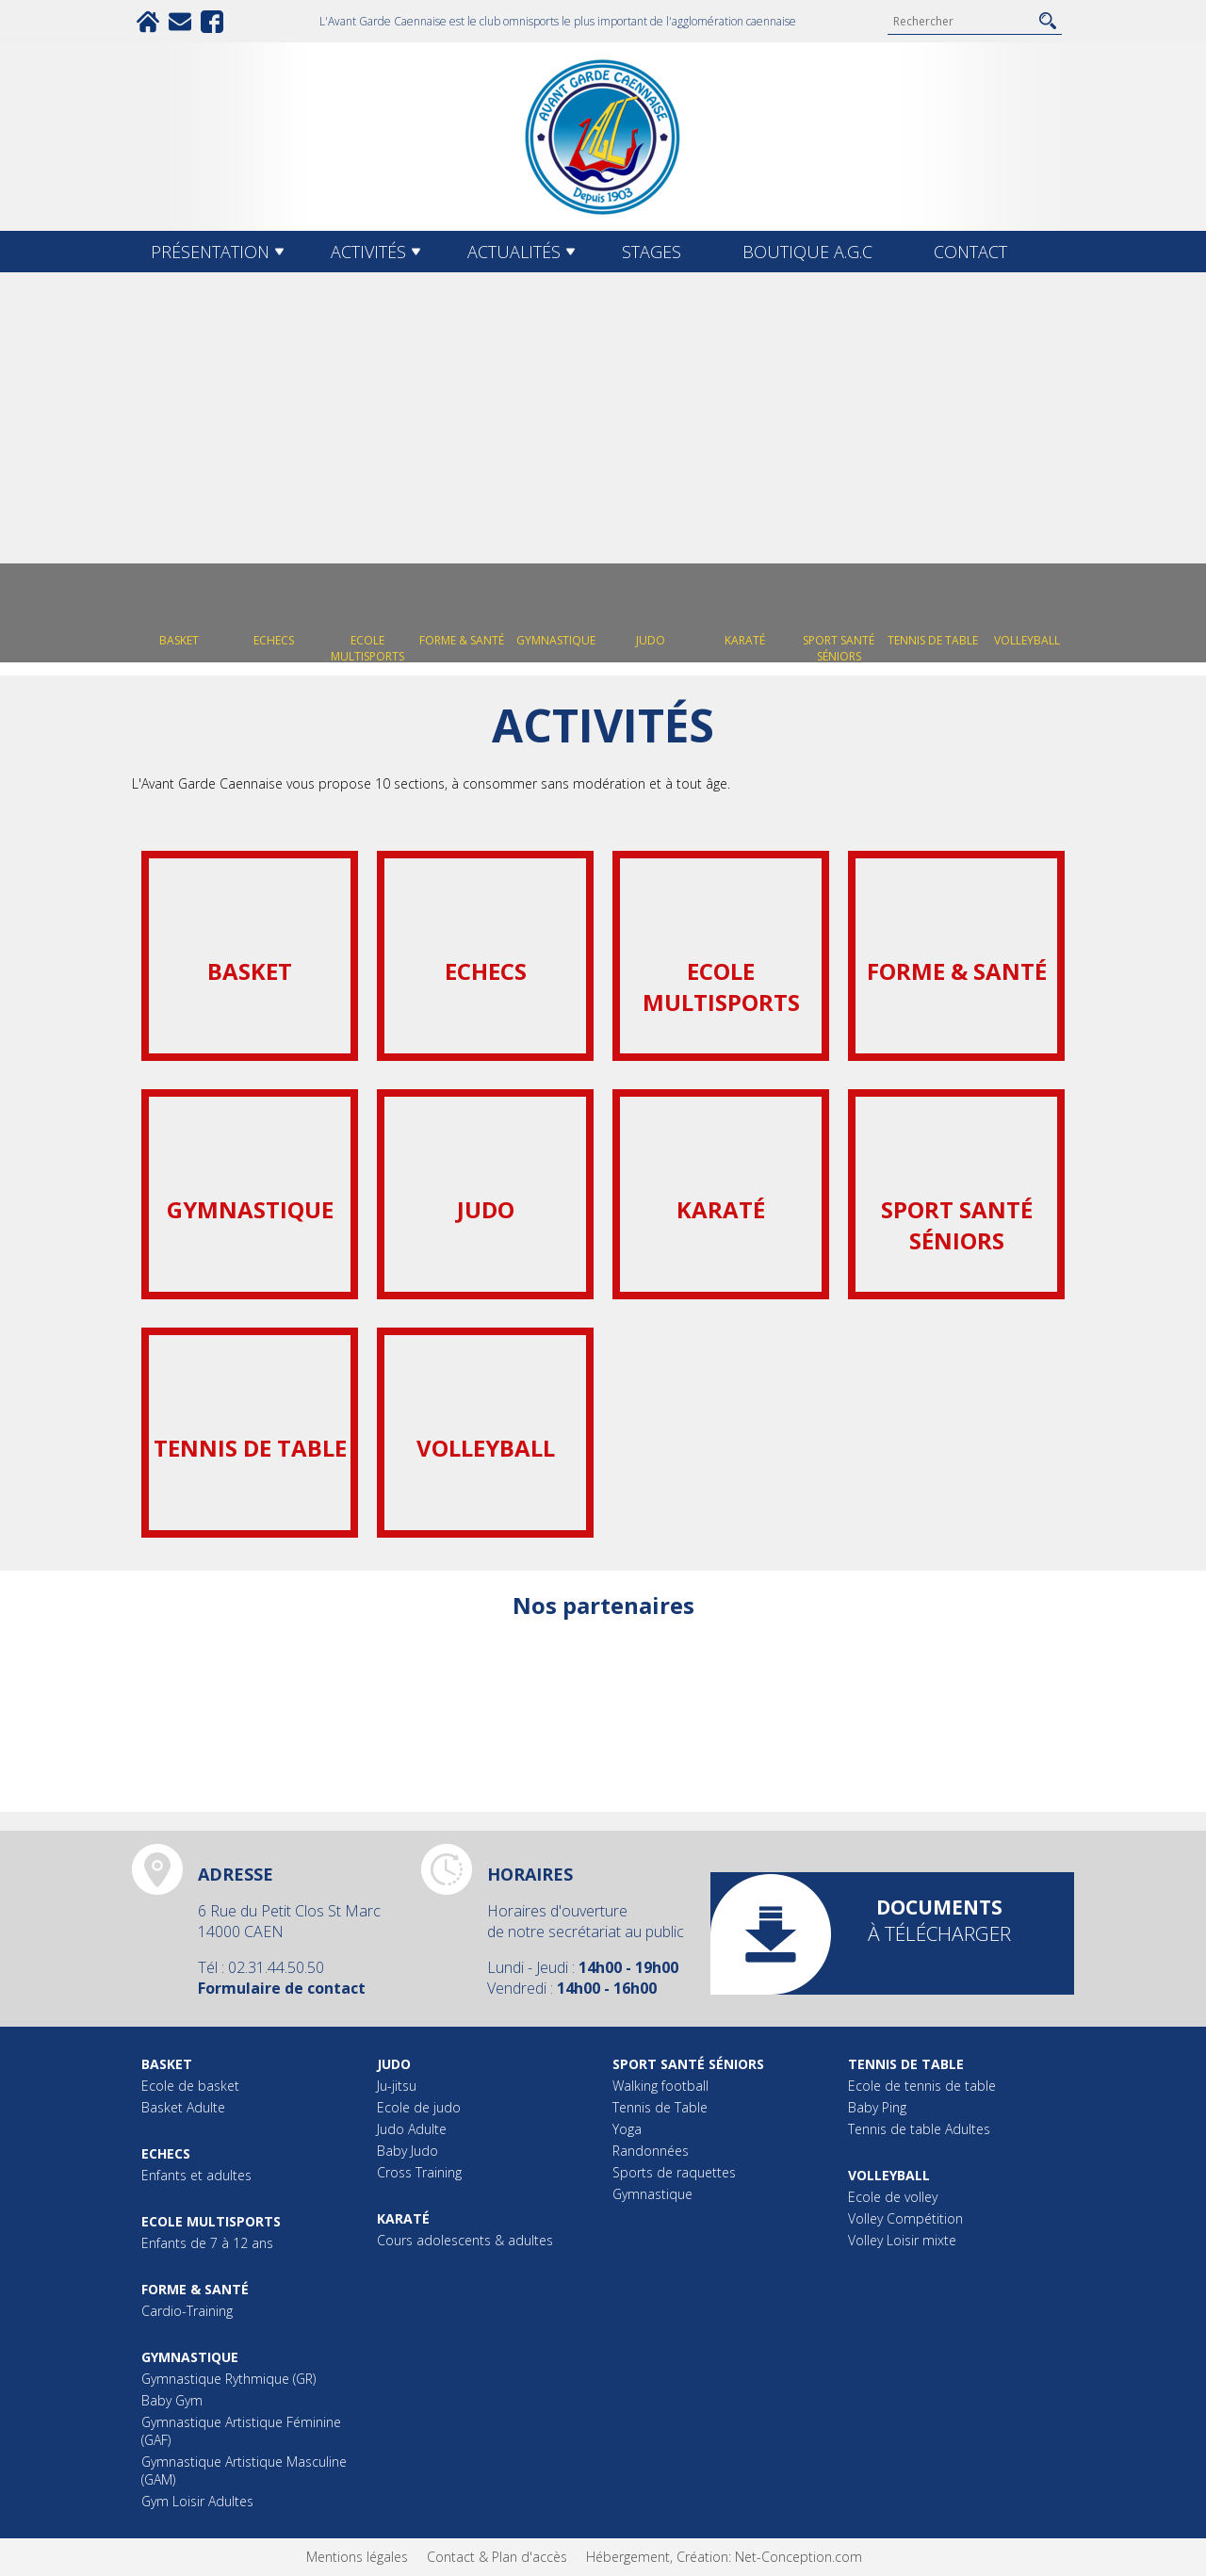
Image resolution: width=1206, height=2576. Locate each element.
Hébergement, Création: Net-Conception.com (724, 2557)
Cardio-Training (187, 2311)
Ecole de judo (419, 2107)
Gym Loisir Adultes (197, 2501)
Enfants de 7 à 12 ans (207, 2243)
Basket (166, 2064)
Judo (394, 2064)
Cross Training (419, 2172)
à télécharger (939, 1920)
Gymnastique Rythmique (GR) (228, 2379)
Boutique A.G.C (807, 251)
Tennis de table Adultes (919, 2129)
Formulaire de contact (282, 1988)
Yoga (627, 2129)
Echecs (165, 2153)
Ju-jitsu (396, 2086)
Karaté (403, 2218)
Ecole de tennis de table (922, 2086)
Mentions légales (357, 2557)
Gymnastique (189, 2357)
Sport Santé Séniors (688, 2064)
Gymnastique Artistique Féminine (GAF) (241, 2431)
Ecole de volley (892, 2197)
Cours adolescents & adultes (465, 2240)
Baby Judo (407, 2151)
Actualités (514, 251)
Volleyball (889, 2175)
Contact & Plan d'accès (497, 2557)
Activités (368, 251)
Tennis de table (906, 2064)
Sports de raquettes (674, 2172)
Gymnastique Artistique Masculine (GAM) (244, 2470)
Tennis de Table (660, 2107)
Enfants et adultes (196, 2175)
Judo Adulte (412, 2129)
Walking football (660, 2086)
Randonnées (650, 2151)
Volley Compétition (905, 2218)
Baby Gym (172, 2400)
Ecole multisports (211, 2221)
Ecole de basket (190, 2086)
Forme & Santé (195, 2289)
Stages (651, 251)
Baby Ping (877, 2107)
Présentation (210, 251)
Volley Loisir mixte (902, 2240)
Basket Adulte (183, 2107)
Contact (970, 251)
